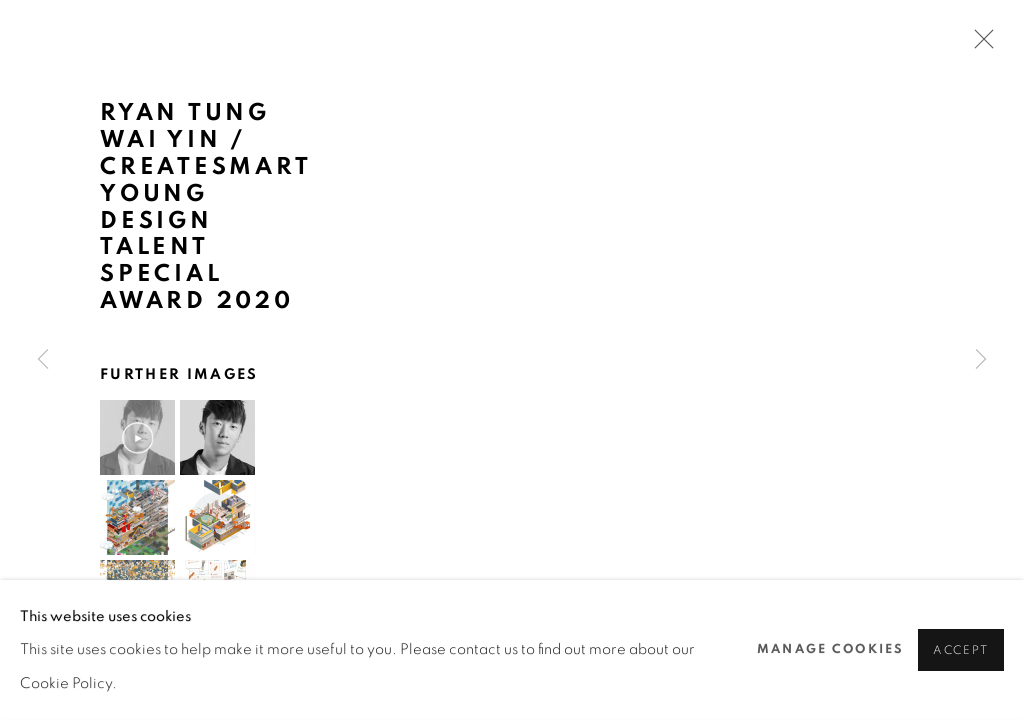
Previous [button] (43, 360)
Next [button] (981, 360)
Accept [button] (961, 650)
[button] (137, 437)
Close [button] (979, 45)
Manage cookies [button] (830, 649)
